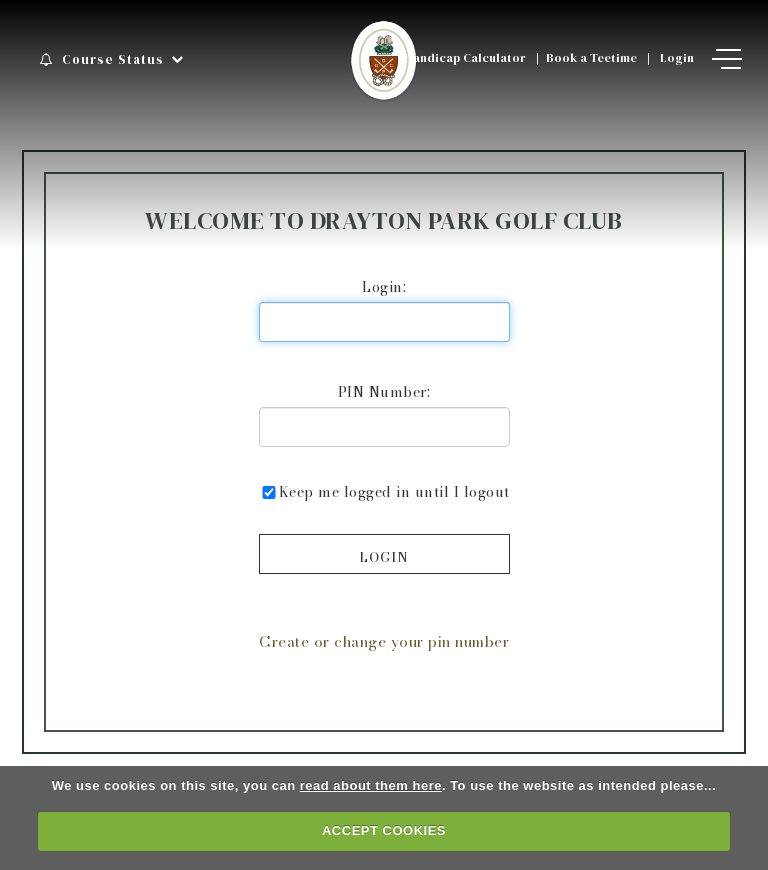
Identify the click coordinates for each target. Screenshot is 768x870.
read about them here (371, 785)
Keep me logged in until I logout (384, 491)
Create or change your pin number (384, 641)
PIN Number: (384, 391)
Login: (384, 286)
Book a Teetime (591, 58)
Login (677, 58)
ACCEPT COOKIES (384, 830)
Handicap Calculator (465, 58)
